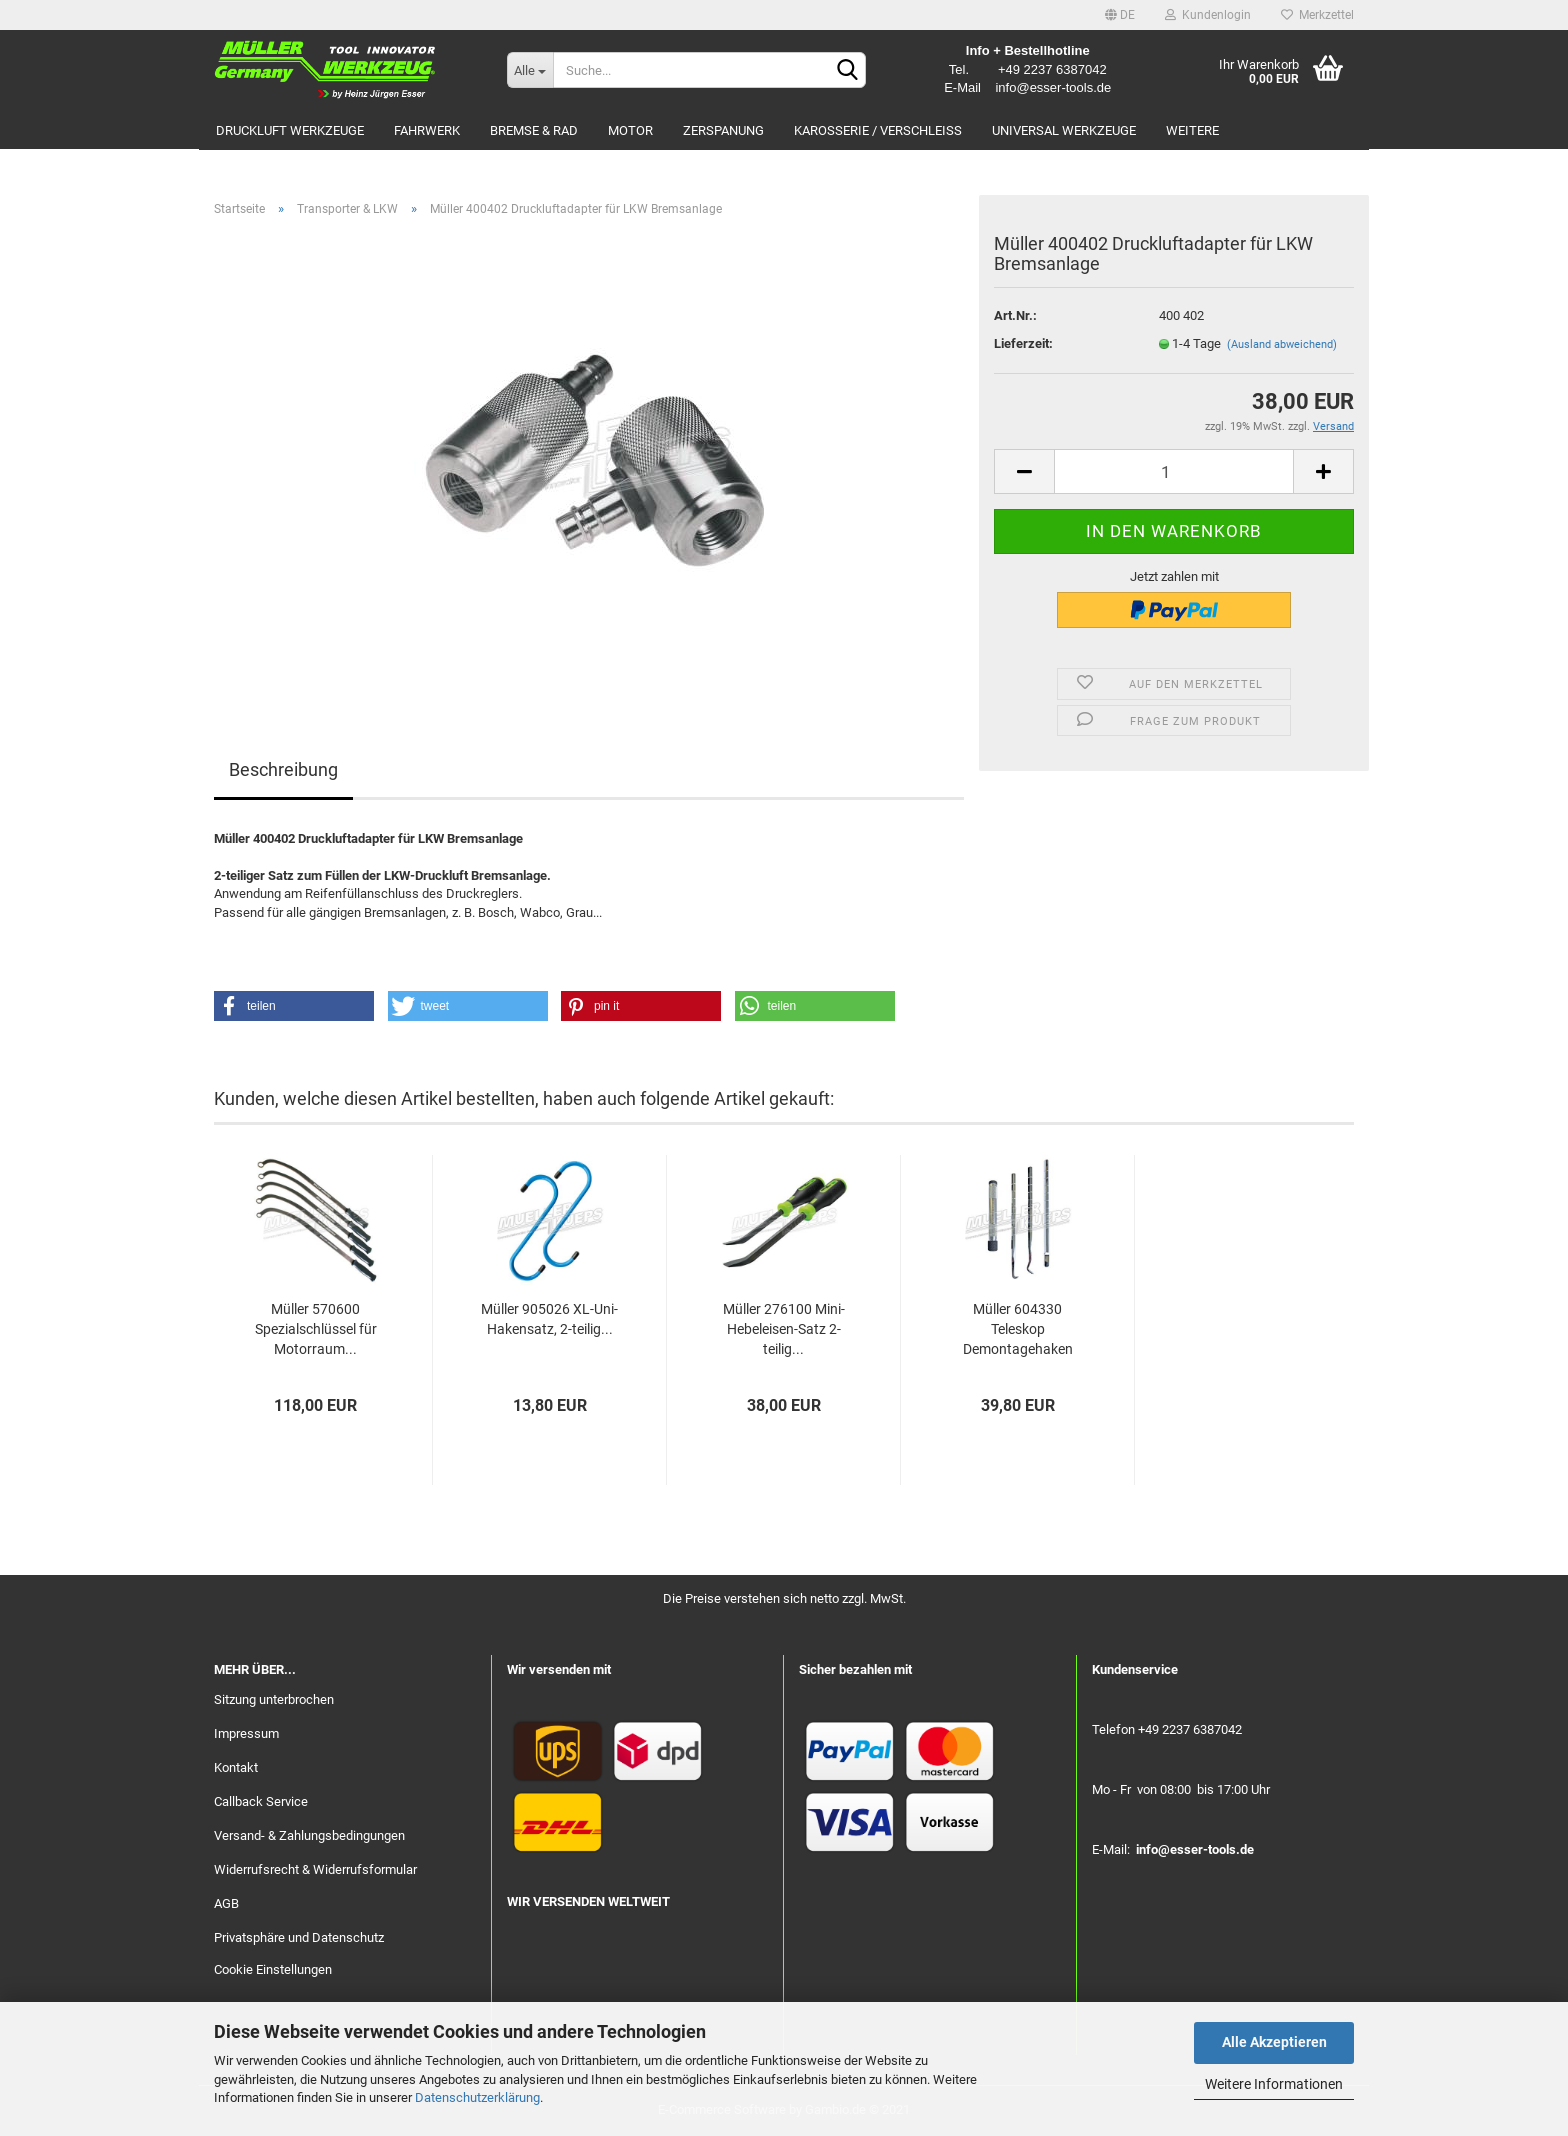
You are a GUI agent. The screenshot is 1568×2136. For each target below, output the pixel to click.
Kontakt (236, 1767)
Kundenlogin (1208, 15)
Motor (630, 130)
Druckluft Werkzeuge (290, 130)
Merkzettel (1317, 15)
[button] (294, 1006)
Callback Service (261, 1801)
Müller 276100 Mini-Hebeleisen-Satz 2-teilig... (784, 1329)
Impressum (246, 1733)
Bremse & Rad (534, 130)
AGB (226, 1903)
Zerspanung (723, 130)
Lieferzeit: (1023, 343)
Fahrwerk (427, 130)
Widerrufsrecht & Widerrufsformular (315, 1869)
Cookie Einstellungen (273, 1969)
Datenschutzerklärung (477, 2097)
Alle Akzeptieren (1274, 2042)
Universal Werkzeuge (1064, 130)
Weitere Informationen (1274, 2084)
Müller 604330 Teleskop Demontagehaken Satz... (1018, 1330)
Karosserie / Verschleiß (878, 130)
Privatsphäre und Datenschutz (299, 1937)
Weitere (1192, 130)
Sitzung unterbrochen (274, 1699)
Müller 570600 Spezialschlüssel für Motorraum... (316, 1329)
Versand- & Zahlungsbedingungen (309, 1835)
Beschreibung (283, 769)
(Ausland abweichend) (1282, 344)
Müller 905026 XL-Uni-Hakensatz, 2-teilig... (549, 1319)
